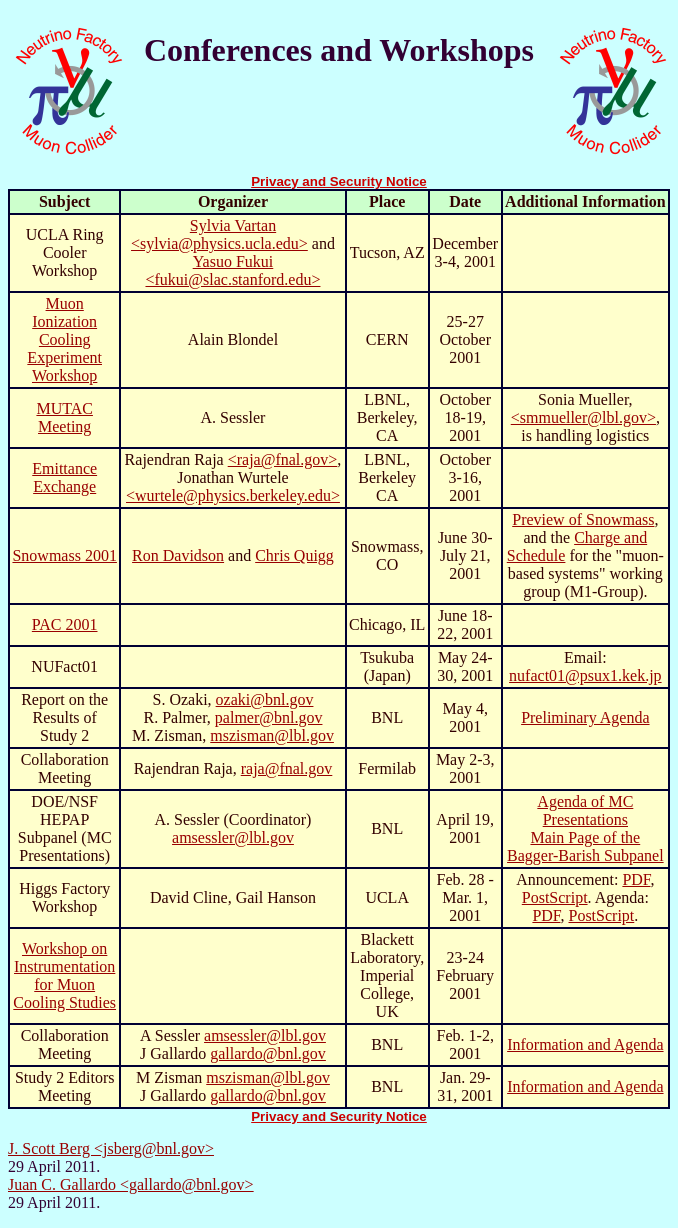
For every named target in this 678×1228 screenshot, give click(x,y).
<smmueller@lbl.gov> (583, 417)
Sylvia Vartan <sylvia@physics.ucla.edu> (219, 234)
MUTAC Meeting (64, 417)
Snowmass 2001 (64, 555)
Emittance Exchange (64, 477)
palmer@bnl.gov (269, 717)
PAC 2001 (65, 624)
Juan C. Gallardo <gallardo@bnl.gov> (131, 1184)
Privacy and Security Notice (339, 181)
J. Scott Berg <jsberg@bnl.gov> (111, 1148)
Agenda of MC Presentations (585, 810)
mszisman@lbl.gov (272, 735)
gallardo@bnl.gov (268, 1053)
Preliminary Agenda (585, 717)
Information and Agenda (585, 1044)
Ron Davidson (178, 555)
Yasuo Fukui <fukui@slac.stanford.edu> (232, 270)
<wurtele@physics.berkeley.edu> (233, 495)
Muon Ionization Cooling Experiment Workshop (64, 339)
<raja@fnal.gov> (283, 459)
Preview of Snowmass (583, 519)
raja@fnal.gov (287, 768)
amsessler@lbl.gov (233, 837)
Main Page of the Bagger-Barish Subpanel (585, 846)
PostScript (555, 897)
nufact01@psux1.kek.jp (585, 675)
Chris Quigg (294, 555)
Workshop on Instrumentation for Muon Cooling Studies (64, 975)
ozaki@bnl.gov (265, 699)
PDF (636, 879)
